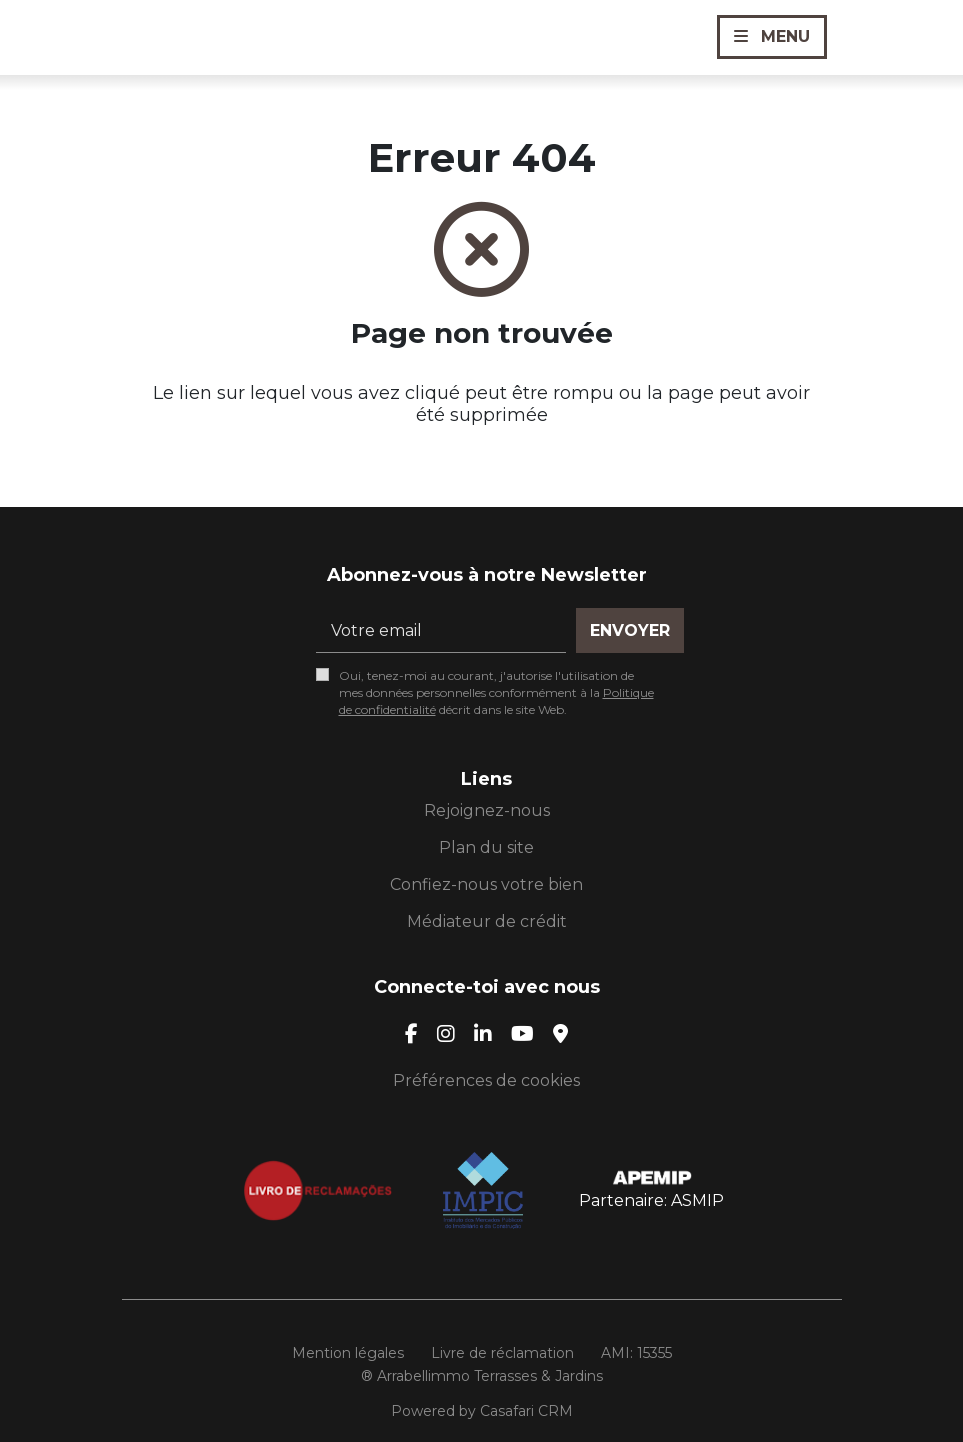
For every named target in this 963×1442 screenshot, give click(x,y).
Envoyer (630, 630)
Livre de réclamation (502, 1353)
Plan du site (486, 847)
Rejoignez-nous (487, 810)
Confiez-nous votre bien (486, 884)
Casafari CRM (526, 1411)
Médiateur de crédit (487, 921)
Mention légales (348, 1353)
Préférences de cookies (486, 1080)
